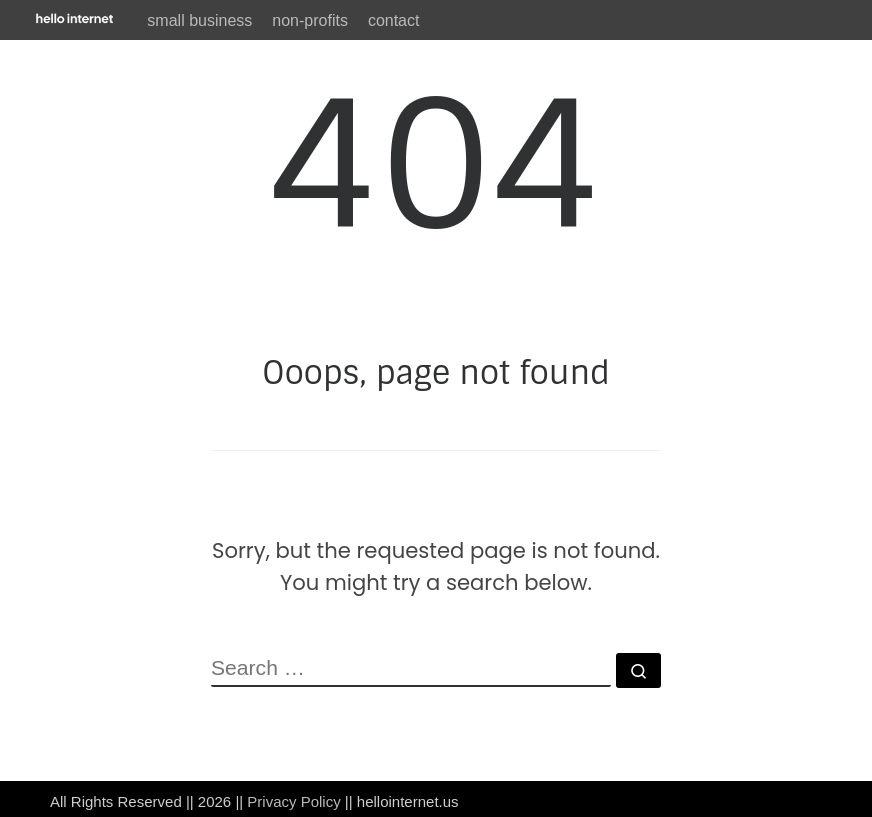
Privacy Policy (293, 801)
